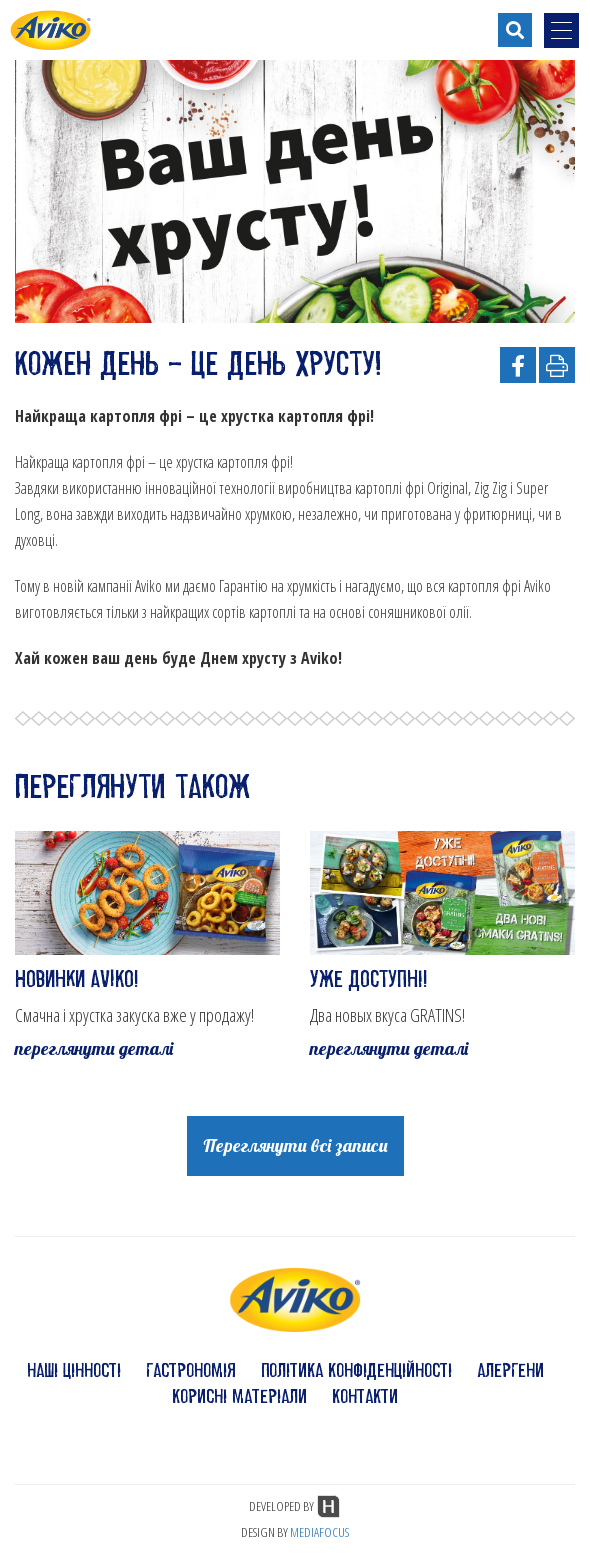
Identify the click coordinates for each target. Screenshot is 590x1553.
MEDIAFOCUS (319, 1532)
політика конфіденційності (356, 1370)
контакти (365, 1396)
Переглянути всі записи (295, 1145)
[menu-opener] (561, 30)
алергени (510, 1370)
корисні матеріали (239, 1396)
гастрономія (191, 1370)
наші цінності (74, 1370)
